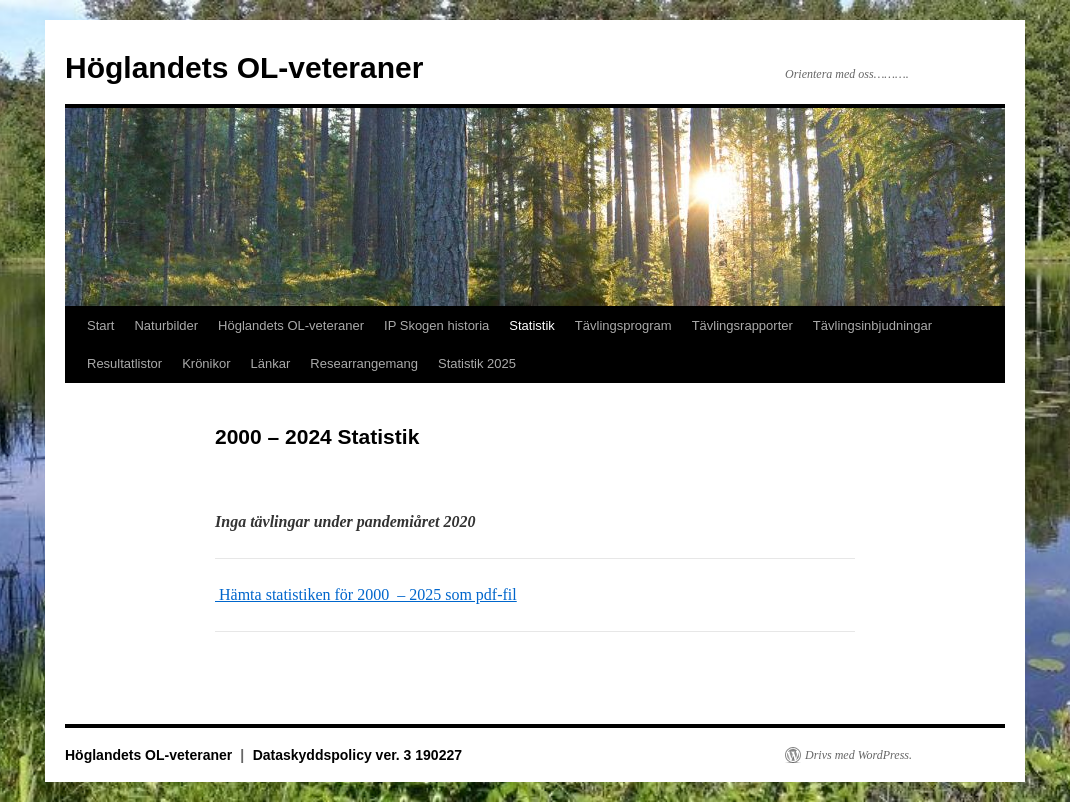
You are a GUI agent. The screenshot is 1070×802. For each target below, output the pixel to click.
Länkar (271, 363)
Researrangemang (364, 363)
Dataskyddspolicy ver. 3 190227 (357, 755)
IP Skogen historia (436, 325)
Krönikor (206, 363)
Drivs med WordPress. (858, 755)
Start (100, 325)
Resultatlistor (124, 363)
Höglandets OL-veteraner (244, 67)
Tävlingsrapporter (742, 325)
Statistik (532, 325)
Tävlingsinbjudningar (872, 325)
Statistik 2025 (477, 363)
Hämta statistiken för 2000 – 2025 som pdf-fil (366, 594)
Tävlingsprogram (623, 325)
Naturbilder (166, 325)
